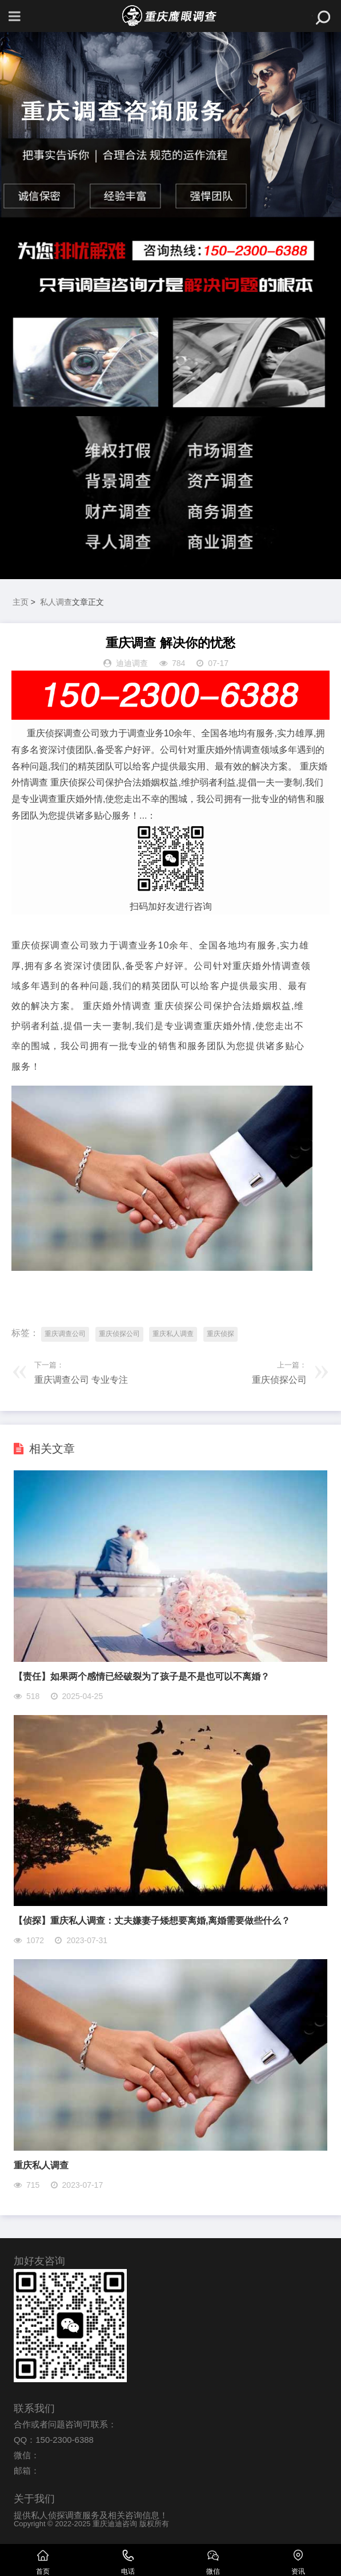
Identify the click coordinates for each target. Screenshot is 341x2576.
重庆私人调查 (173, 1334)
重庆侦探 (220, 1334)
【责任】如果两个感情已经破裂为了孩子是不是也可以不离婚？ (142, 1676)
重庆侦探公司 (119, 1334)
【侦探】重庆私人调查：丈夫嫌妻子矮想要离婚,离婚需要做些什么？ (152, 1920)
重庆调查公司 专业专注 (81, 1380)
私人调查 (56, 602)
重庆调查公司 (65, 1334)
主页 (21, 602)
